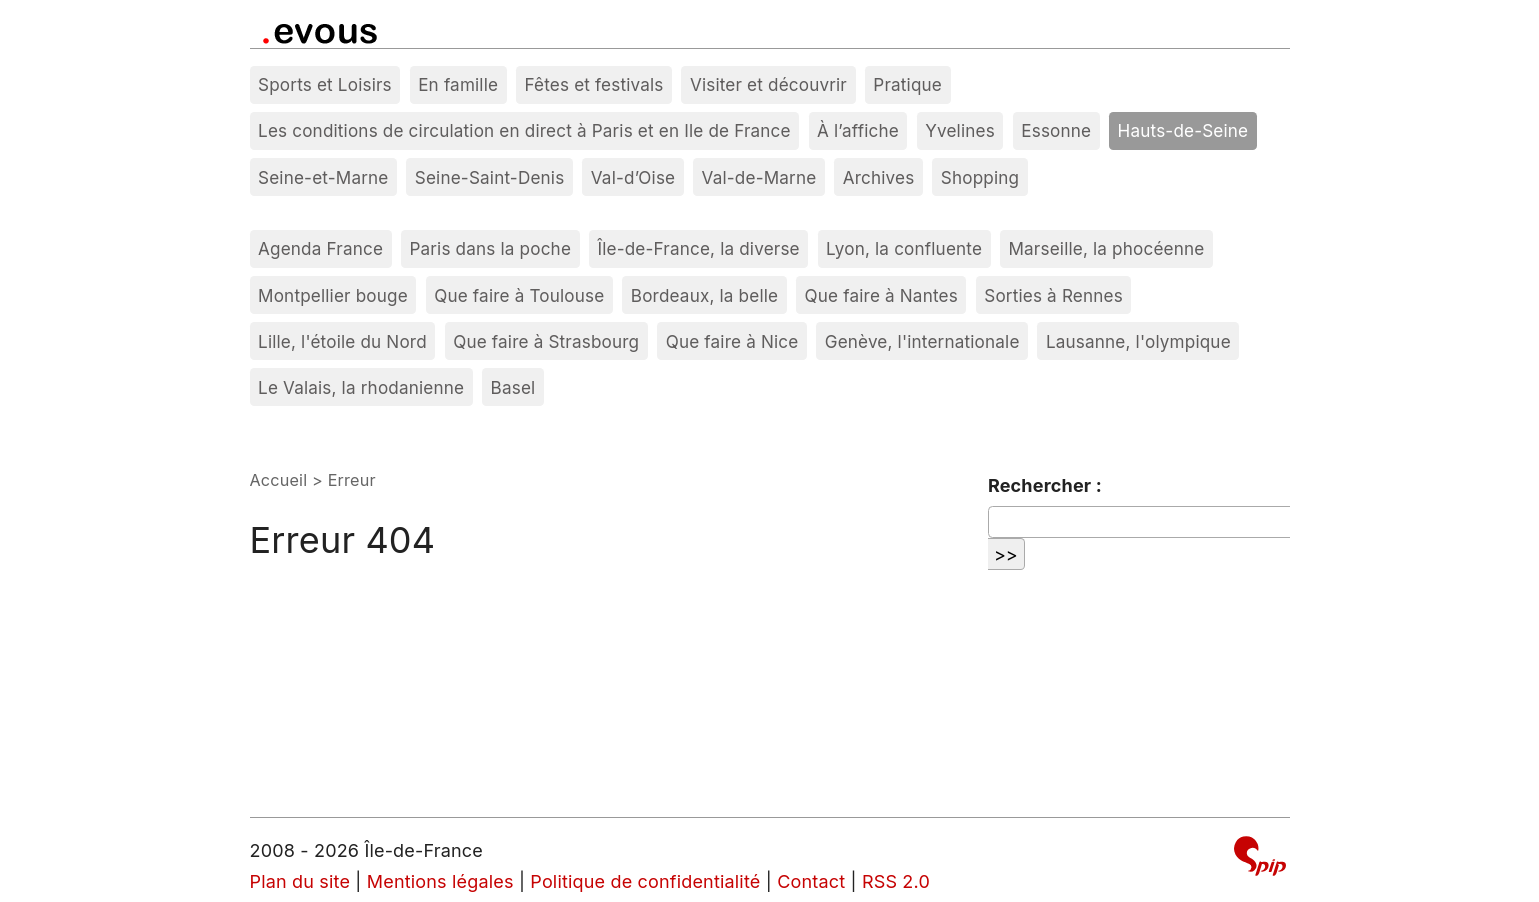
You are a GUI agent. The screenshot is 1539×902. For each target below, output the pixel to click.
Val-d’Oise (633, 177)
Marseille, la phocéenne (1106, 248)
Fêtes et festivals (594, 84)
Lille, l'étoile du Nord (342, 341)
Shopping (980, 177)
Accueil (279, 480)
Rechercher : (1045, 485)
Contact (811, 881)
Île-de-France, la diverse (698, 248)
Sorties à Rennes (1053, 295)
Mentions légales (440, 881)
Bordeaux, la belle (704, 295)
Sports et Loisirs (325, 84)
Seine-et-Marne (323, 177)
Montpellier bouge (333, 295)
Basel (513, 387)
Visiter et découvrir (768, 84)
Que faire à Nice (732, 341)
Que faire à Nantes (881, 295)
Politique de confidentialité (645, 881)
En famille (458, 84)
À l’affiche (858, 130)
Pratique (907, 84)
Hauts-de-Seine (1183, 130)
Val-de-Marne (759, 177)
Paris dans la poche (490, 248)
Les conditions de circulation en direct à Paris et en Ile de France (524, 130)
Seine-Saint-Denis (490, 177)
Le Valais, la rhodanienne (361, 387)
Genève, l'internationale (922, 341)
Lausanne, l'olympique (1138, 341)
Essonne (1056, 130)
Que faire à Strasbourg (546, 341)
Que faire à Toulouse (519, 295)
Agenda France (320, 248)
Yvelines (960, 130)
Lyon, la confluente (904, 248)
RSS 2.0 (896, 881)
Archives (879, 177)
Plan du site (300, 881)
